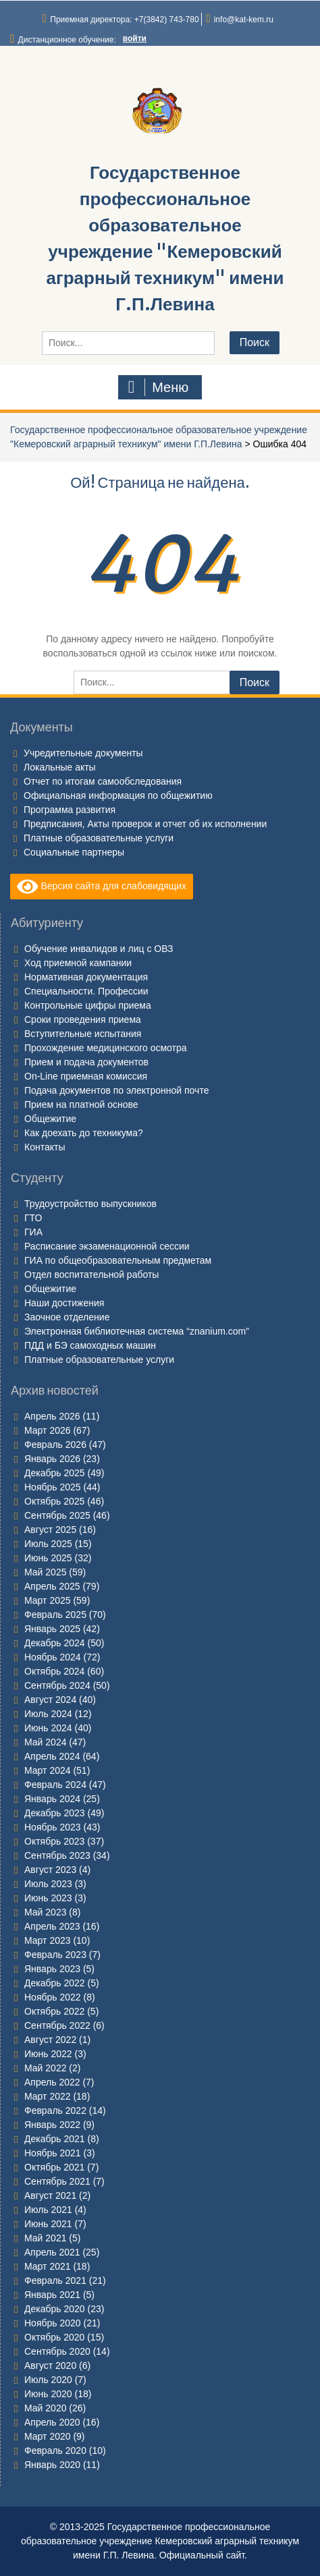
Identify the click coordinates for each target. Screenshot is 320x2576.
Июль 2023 (48, 1883)
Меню (158, 387)
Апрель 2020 (52, 2422)
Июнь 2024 (48, 1728)
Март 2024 (47, 1770)
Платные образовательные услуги (99, 838)
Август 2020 (50, 2365)
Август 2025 (50, 1529)
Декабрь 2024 (54, 1642)
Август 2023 (50, 1869)
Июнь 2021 (48, 2223)
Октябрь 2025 (54, 1501)
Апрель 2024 (52, 1756)
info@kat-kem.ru (243, 19)
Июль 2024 (48, 1713)
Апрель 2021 (52, 2252)
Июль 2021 (48, 2209)
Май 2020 (45, 2408)
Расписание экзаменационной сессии (107, 1246)
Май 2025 (45, 1572)
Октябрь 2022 (54, 2011)
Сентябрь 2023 (57, 1855)
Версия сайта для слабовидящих (101, 886)
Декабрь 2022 (54, 1983)
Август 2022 (50, 2039)
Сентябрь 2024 (57, 1685)
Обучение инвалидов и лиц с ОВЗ (99, 948)
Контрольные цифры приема (87, 1005)
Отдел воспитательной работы (91, 1274)
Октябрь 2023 (54, 1841)
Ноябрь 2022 (52, 1997)
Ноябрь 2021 (52, 2153)
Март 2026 (47, 1430)
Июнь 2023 (48, 1898)
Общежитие (50, 1118)
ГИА (33, 1232)
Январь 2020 (52, 2464)
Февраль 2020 (55, 2450)
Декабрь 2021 (54, 2138)
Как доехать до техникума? (83, 1132)
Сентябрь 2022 (57, 2025)
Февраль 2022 (55, 2110)
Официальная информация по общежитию (118, 795)
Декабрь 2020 (54, 2308)
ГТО (33, 1217)
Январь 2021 (52, 2294)
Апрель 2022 (52, 2082)
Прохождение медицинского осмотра (105, 1047)
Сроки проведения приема (82, 1019)
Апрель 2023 (52, 1926)
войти (134, 38)
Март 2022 (47, 2096)
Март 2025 (47, 1600)
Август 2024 (50, 1699)
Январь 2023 (52, 1968)
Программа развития (69, 809)
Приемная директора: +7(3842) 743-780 (124, 19)
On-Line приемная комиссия (85, 1076)
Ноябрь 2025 (52, 1487)
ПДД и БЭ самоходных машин (90, 1345)
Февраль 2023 (55, 1954)
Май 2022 (45, 2068)
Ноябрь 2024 (52, 1657)
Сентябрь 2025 (57, 1515)
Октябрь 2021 (54, 2167)
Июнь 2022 (48, 2053)
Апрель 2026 (52, 1416)
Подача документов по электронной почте (116, 1090)
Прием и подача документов (86, 1062)
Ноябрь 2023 (52, 1827)
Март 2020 (47, 2436)
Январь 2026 (52, 1458)
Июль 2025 (48, 1543)
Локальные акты (60, 767)
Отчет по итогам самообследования (103, 781)
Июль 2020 (48, 2379)
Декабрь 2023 (54, 1813)
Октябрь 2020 (54, 2337)
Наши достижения (64, 1302)
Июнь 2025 (48, 1557)
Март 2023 (47, 1940)
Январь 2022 (52, 2124)
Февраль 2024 (55, 1784)
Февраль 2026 (55, 1444)
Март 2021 (47, 2266)
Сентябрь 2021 (57, 2181)
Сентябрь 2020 (57, 2351)
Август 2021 (50, 2195)
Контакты (44, 1147)
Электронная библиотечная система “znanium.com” (136, 1331)
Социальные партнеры (74, 852)
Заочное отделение (66, 1317)
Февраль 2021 (55, 2280)
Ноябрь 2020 (52, 2323)
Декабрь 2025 (54, 1472)
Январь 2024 (52, 1798)
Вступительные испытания (82, 1033)
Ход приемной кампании (78, 962)
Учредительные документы (83, 753)
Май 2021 (45, 2238)
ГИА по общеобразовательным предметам (117, 1260)
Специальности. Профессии (86, 991)
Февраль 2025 (55, 1614)
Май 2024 (45, 1742)
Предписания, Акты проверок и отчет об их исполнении (145, 823)
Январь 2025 (52, 1628)
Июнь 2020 (48, 2393)
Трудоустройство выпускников (90, 1203)
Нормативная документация (86, 977)
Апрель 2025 (52, 1586)
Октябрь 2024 (54, 1671)
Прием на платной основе (81, 1104)
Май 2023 (45, 1912)
